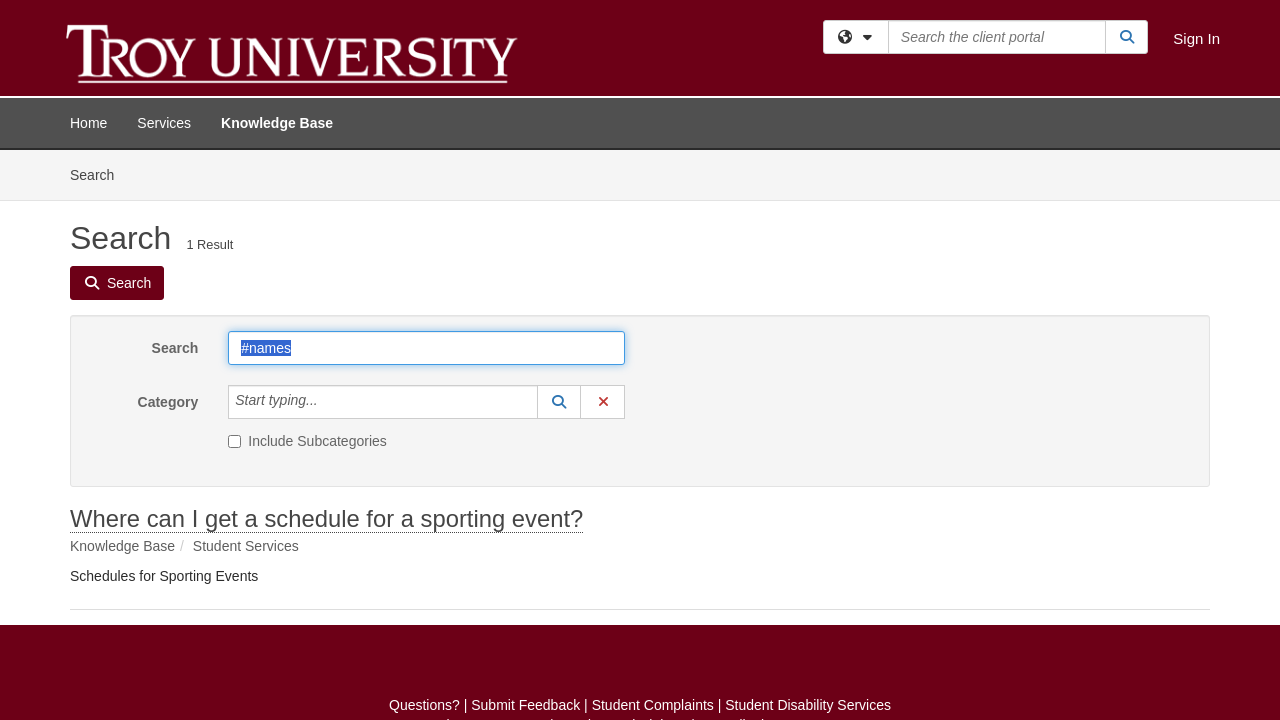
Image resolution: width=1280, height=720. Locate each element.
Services (164, 123)
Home (88, 123)
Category (168, 252)
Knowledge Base (277, 123)
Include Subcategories (307, 291)
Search (175, 198)
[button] (559, 252)
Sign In (1196, 38)
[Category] (329, 252)
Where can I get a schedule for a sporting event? (326, 368)
